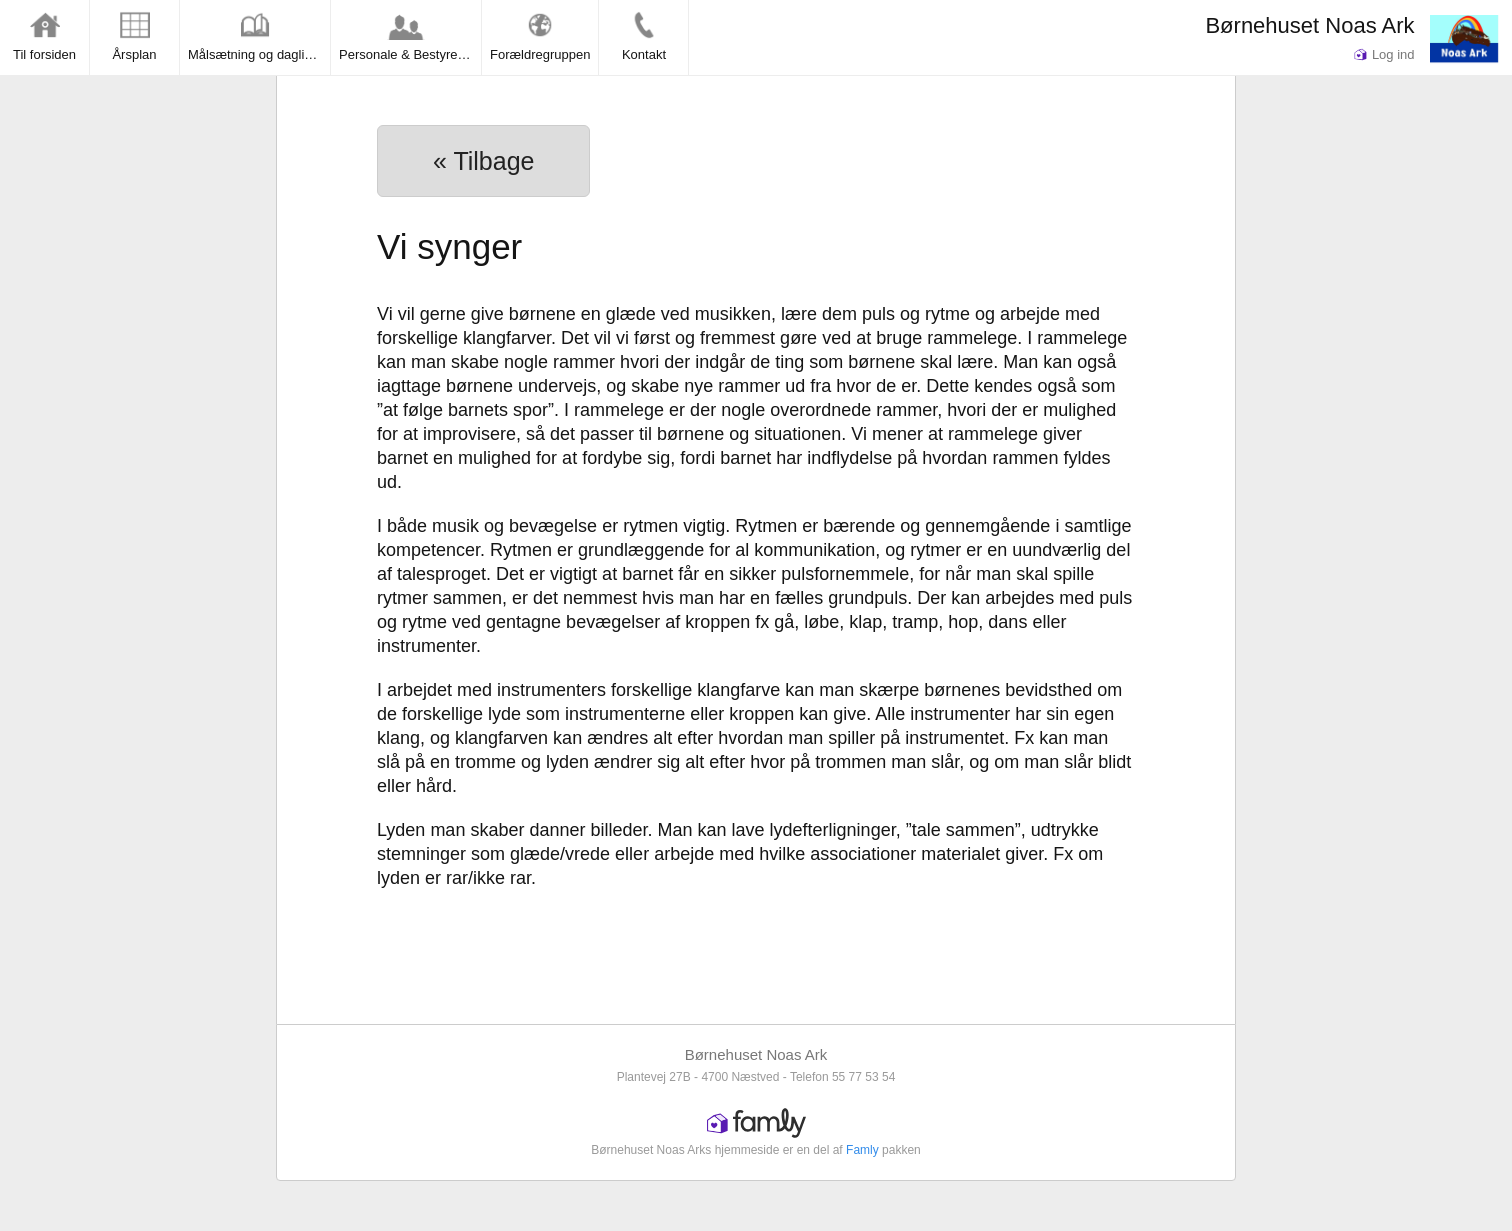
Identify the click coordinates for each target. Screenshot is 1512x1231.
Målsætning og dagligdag (259, 36)
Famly (862, 1150)
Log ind (1384, 54)
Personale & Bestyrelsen (410, 36)
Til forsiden (44, 36)
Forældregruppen (540, 36)
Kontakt (644, 36)
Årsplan (134, 36)
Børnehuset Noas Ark (1309, 25)
